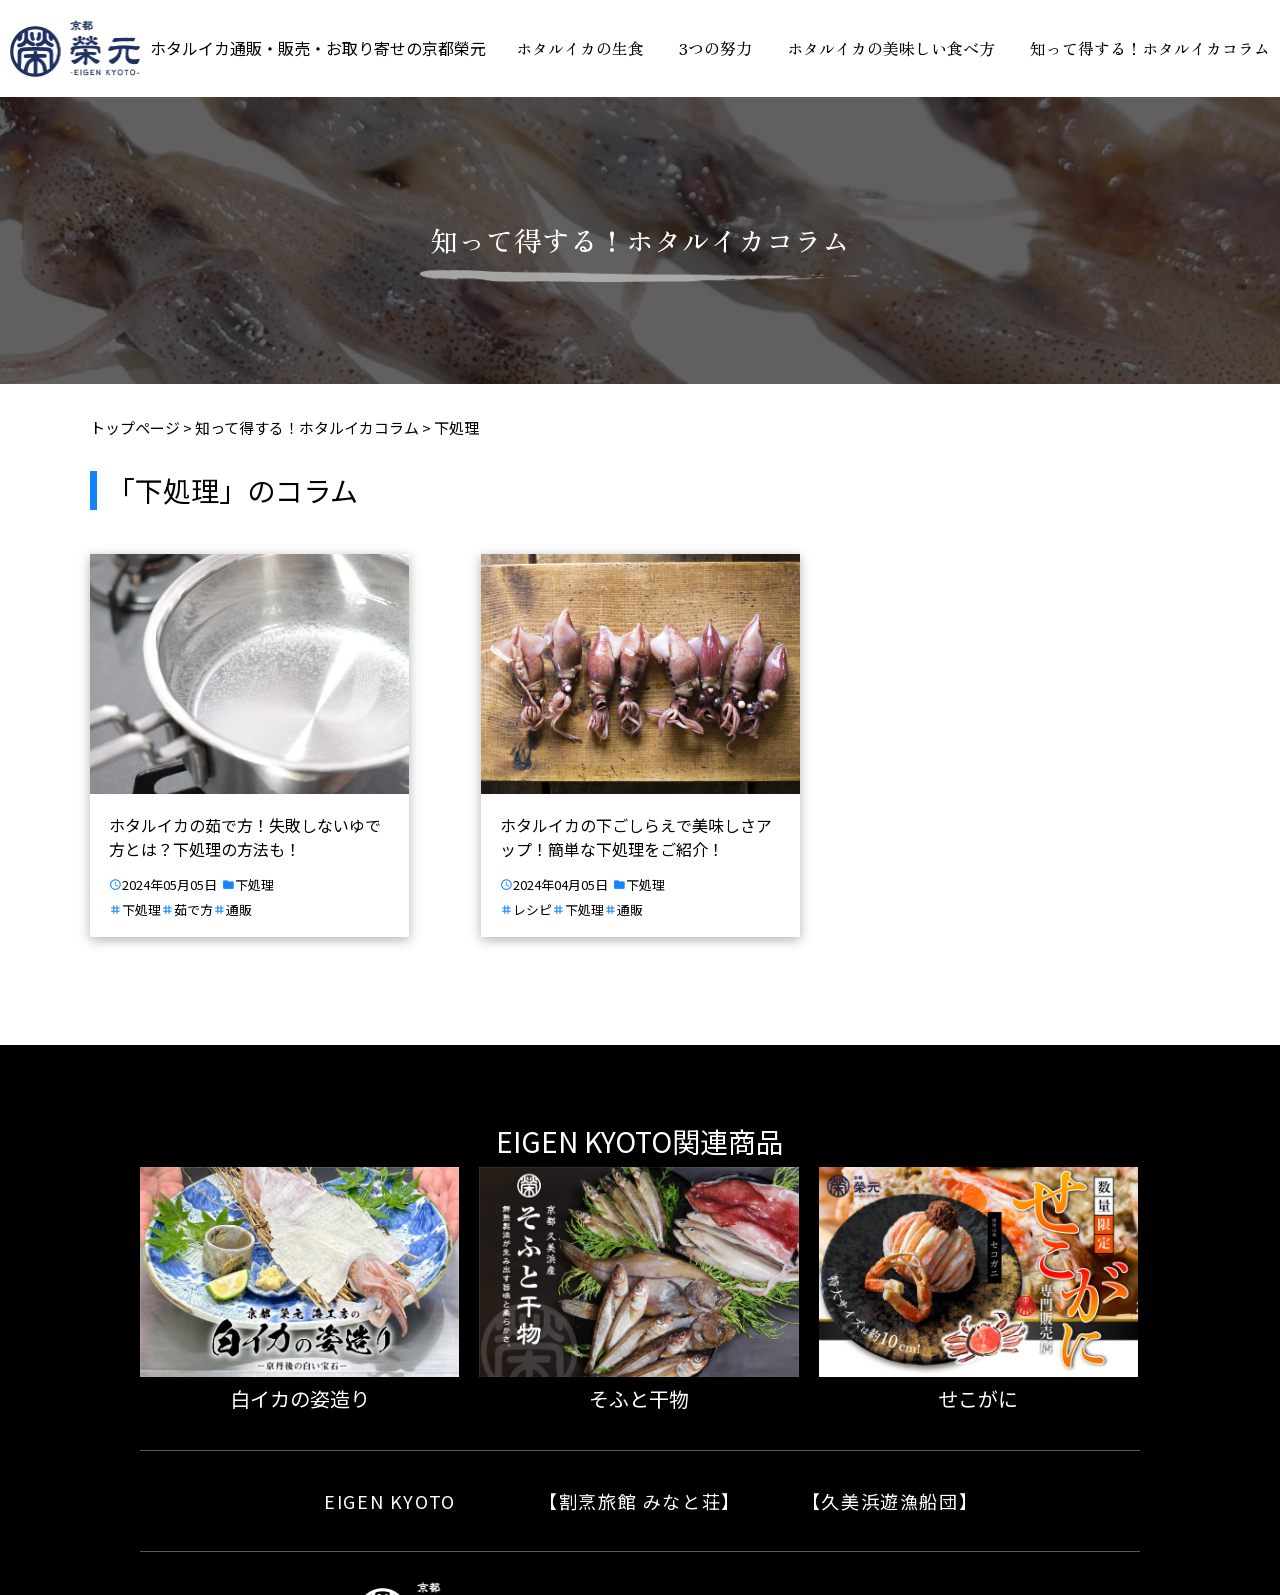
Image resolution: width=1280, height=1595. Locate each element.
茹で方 (193, 910)
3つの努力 (715, 48)
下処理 (254, 885)
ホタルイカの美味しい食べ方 (891, 48)
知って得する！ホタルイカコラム (1150, 48)
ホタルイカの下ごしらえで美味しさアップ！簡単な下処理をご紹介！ (636, 837)
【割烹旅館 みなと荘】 (640, 1501)
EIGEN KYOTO (390, 1501)
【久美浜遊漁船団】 (890, 1501)
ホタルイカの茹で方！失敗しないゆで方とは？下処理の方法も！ (245, 837)
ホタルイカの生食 (580, 48)
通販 (239, 910)
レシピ (532, 910)
